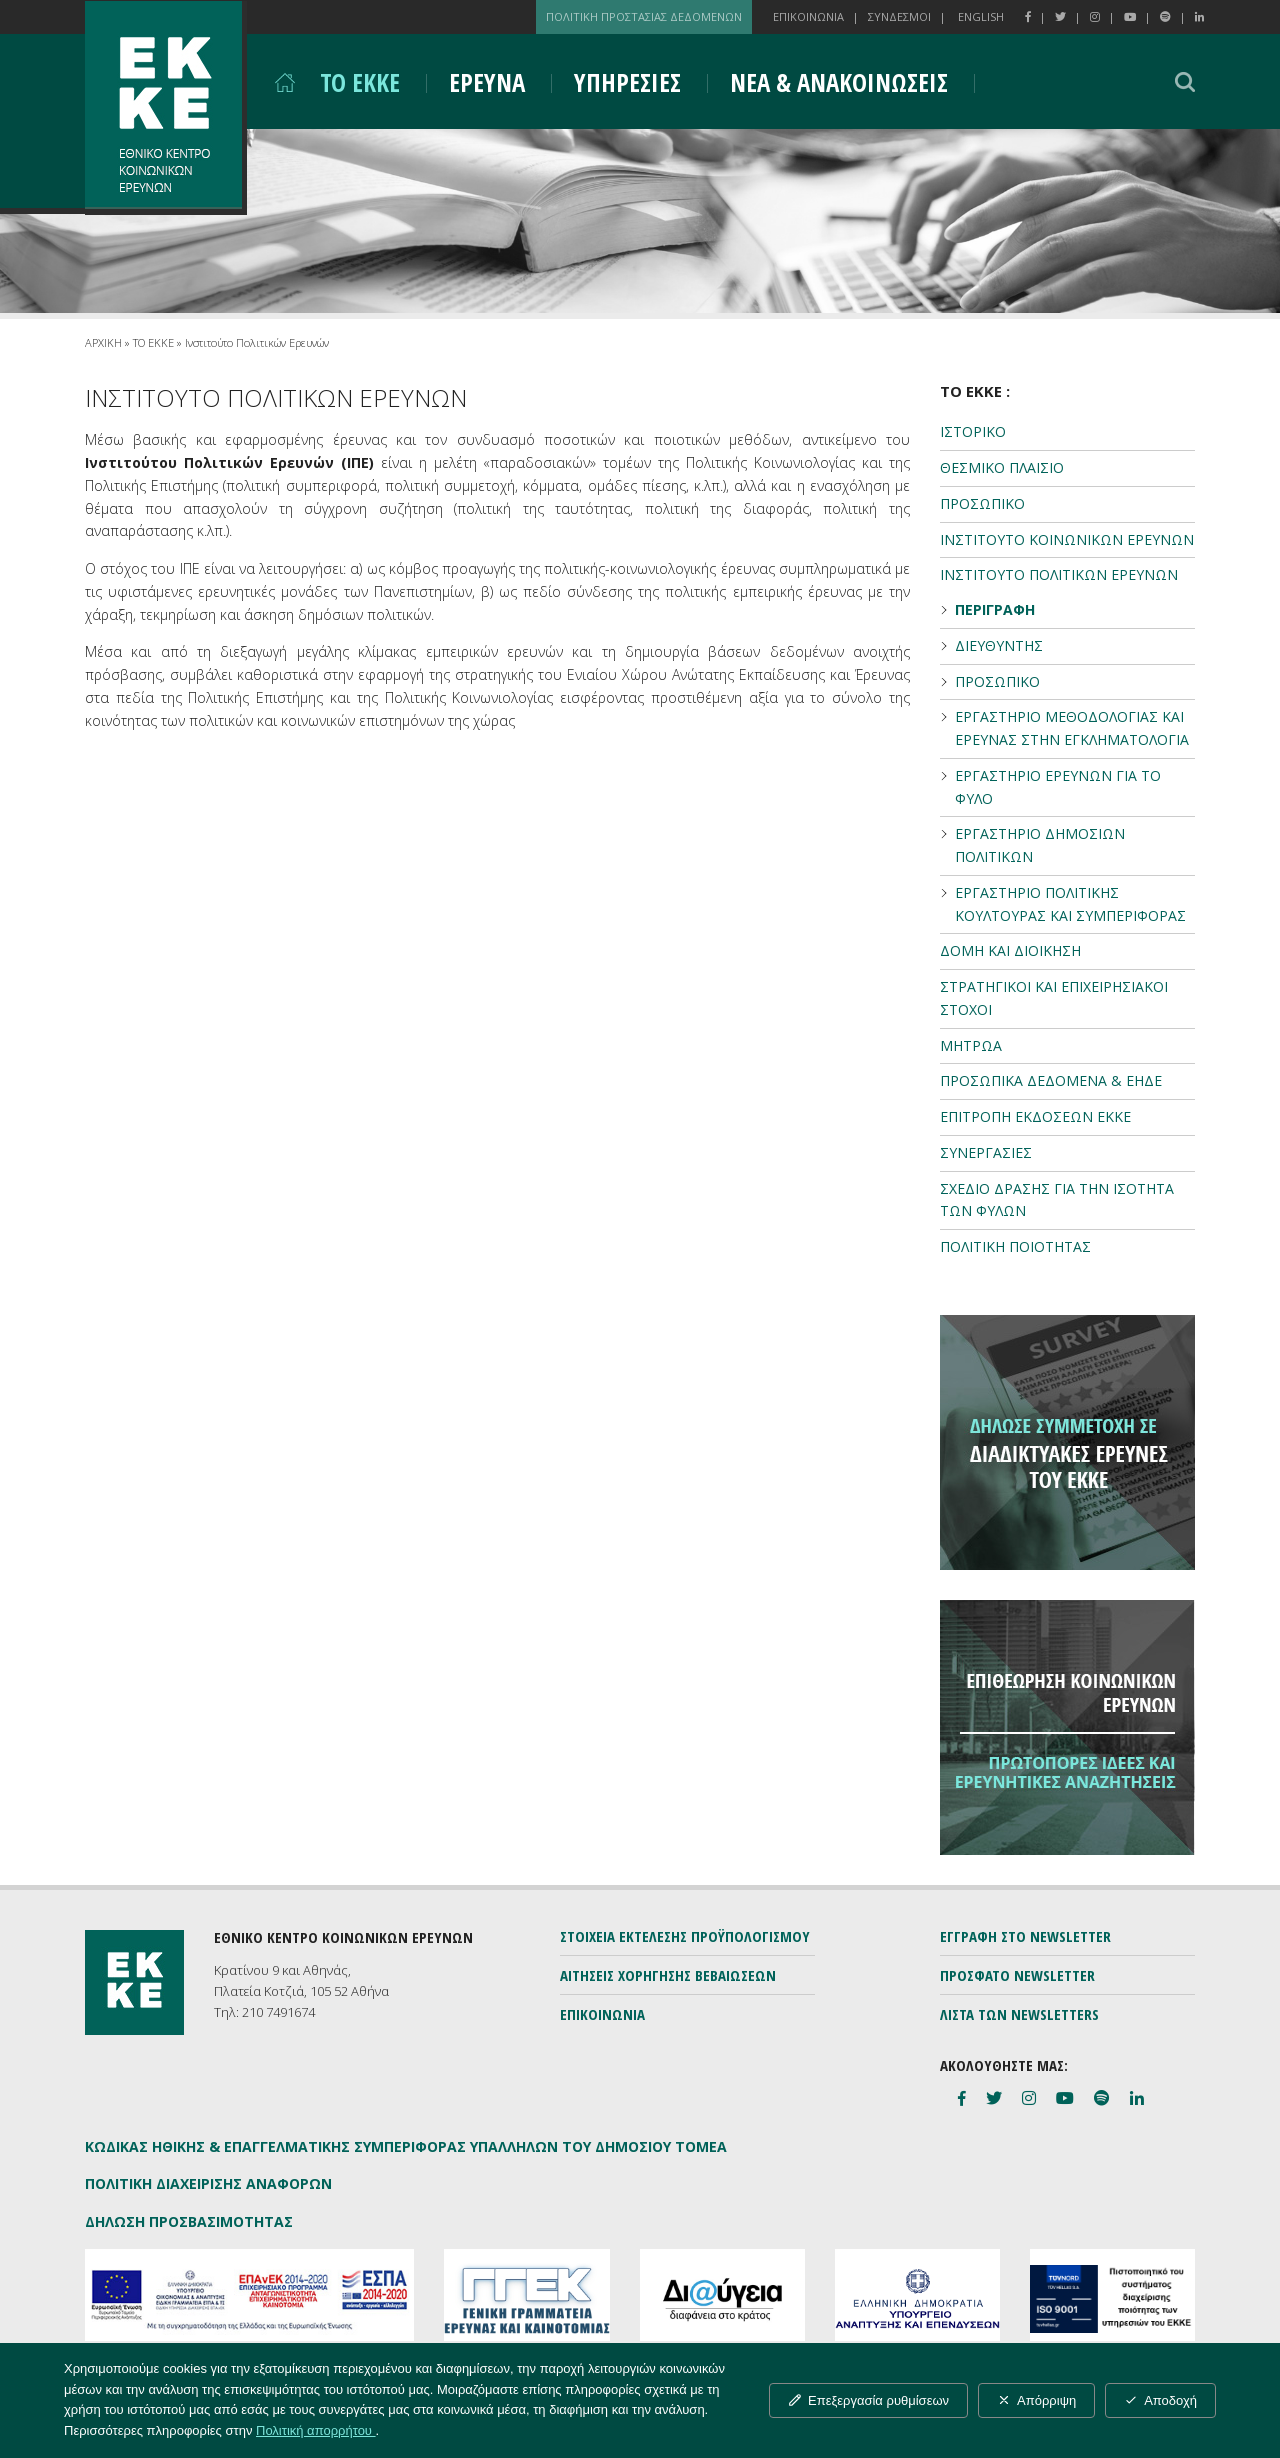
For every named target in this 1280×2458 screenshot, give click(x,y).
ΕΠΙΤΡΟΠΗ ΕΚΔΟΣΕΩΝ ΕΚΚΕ (1035, 1116)
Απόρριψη (1036, 2400)
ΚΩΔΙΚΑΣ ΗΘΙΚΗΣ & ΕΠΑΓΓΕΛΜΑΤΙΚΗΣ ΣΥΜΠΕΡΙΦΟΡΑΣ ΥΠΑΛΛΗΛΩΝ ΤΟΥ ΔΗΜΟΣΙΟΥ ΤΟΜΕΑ (406, 2146)
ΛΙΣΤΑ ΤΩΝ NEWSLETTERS (1019, 2014)
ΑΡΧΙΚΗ (103, 342)
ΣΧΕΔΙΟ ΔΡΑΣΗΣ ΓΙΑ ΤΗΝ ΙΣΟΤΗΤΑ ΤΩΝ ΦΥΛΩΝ (1057, 1200)
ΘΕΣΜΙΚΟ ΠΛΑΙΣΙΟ (1002, 467)
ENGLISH (981, 16)
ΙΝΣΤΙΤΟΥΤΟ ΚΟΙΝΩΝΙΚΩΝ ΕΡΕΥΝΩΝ (1067, 539)
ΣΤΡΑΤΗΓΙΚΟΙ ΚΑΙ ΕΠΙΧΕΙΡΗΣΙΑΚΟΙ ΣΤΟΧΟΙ (1054, 998)
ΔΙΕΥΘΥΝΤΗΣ (999, 645)
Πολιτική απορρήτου (316, 2430)
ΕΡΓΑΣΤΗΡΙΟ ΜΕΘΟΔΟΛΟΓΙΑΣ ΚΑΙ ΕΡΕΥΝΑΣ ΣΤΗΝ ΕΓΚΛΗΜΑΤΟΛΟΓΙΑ (1072, 728)
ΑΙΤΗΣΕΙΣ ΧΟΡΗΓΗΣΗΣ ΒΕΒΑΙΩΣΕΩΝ (668, 1975)
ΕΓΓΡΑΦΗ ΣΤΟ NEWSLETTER (1025, 1936)
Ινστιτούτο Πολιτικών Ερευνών (257, 342)
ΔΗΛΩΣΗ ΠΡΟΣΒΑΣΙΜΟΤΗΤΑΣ (189, 2221)
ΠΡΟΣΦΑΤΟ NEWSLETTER (1017, 1975)
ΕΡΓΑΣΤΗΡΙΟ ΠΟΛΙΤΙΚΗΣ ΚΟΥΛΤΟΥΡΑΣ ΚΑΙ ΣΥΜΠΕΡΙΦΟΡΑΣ (1070, 904)
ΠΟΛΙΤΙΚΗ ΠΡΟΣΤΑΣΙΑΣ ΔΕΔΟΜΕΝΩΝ (644, 16)
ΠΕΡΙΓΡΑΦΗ (995, 609)
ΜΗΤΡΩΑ (971, 1045)
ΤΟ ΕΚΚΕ (360, 82)
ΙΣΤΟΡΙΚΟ (973, 431)
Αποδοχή (1160, 2400)
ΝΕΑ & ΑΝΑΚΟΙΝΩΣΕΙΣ (839, 82)
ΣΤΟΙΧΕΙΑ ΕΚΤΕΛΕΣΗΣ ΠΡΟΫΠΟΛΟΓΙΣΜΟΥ (685, 1936)
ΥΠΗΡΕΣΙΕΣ (627, 82)
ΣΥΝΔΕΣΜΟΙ (899, 16)
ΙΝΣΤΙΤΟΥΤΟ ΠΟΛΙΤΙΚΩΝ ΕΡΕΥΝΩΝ (1059, 574)
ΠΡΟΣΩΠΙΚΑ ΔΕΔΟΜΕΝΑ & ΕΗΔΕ (1051, 1080)
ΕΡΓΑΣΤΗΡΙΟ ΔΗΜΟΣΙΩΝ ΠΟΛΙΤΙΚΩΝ (1040, 845)
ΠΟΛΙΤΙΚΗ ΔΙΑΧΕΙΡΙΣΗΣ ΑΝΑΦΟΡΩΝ (208, 2183)
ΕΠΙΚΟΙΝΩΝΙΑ (808, 16)
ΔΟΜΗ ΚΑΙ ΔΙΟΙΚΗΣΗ (1010, 950)
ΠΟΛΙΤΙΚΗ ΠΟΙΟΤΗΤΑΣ (1015, 1246)
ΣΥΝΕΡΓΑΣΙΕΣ (986, 1152)
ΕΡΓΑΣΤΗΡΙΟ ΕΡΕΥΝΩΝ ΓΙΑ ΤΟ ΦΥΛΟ (1058, 787)
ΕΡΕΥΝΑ (487, 82)
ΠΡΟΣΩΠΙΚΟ (982, 503)
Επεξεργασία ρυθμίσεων (868, 2400)
